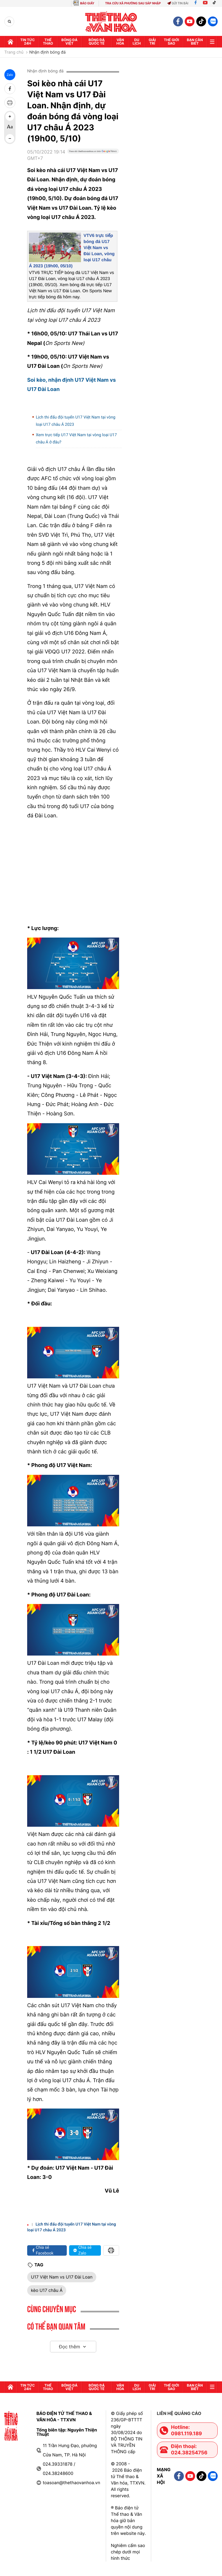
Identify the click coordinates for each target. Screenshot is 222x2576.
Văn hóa (120, 41)
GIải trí (152, 41)
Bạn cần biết (195, 41)
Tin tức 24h (27, 41)
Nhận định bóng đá (47, 52)
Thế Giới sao (171, 41)
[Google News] (93, 157)
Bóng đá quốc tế (96, 41)
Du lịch (137, 41)
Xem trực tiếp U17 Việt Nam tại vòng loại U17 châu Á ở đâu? (76, 439)
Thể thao (48, 41)
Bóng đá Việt (69, 41)
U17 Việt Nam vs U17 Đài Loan (61, 2277)
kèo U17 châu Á (46, 2290)
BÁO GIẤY (87, 3)
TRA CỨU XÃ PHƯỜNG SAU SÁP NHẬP (133, 3)
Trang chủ (13, 52)
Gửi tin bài (177, 3)
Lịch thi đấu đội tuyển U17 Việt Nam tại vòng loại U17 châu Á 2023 (75, 421)
